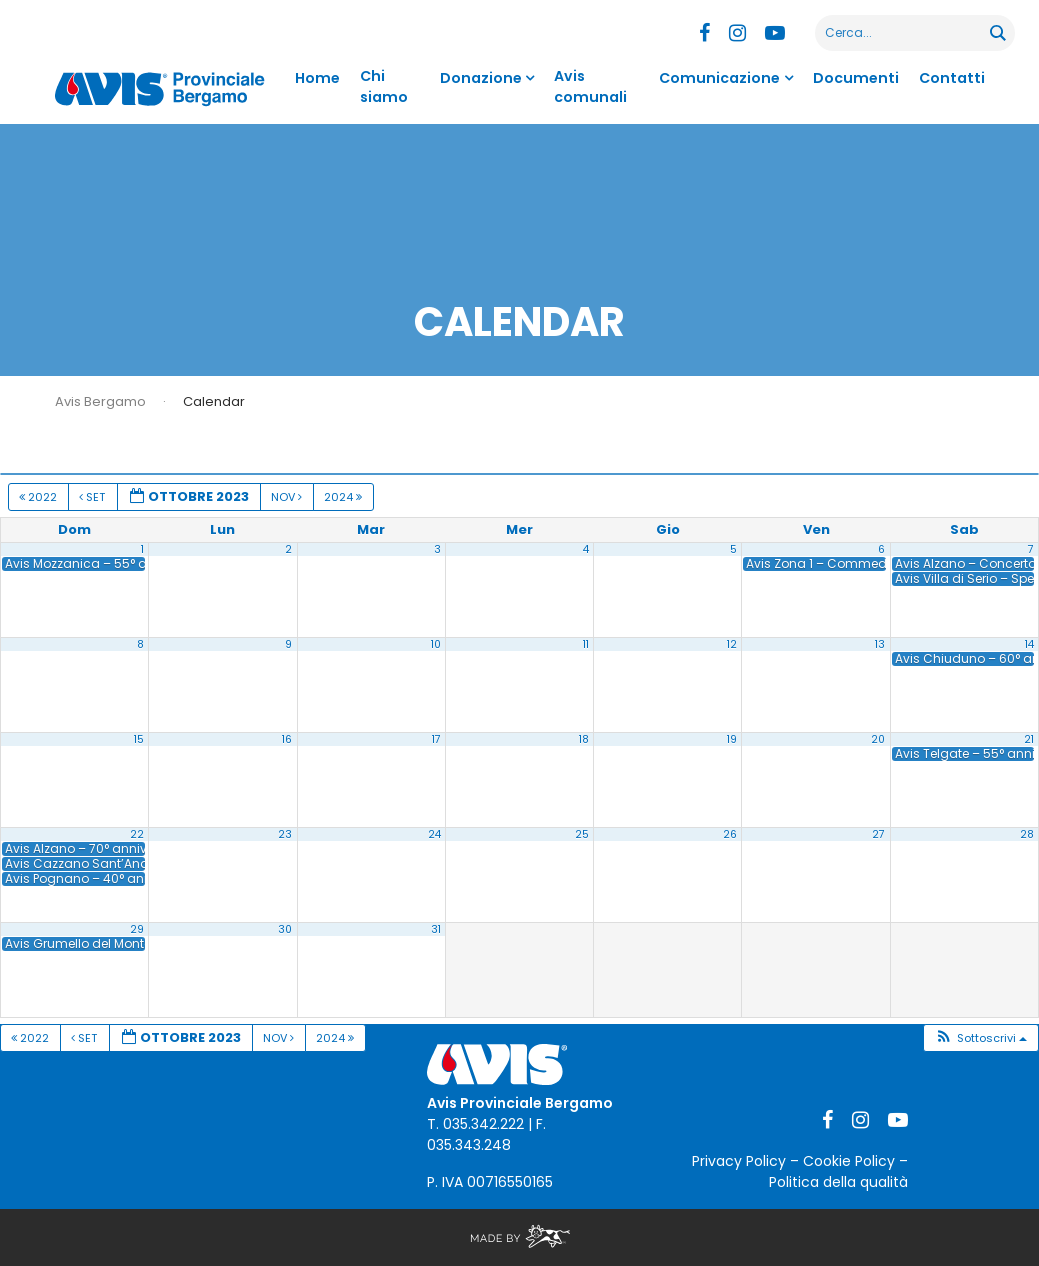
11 (586, 644)
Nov (288, 497)
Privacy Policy (739, 1161)
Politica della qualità (838, 1182)
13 (880, 644)
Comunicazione (727, 78)
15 (139, 739)
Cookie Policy (849, 1161)
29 (137, 929)
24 (434, 834)
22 (137, 834)
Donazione (484, 78)
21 (1029, 739)
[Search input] (903, 33)
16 (287, 739)
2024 (344, 497)
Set (93, 497)
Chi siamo (381, 86)
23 (285, 834)
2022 (39, 497)
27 (878, 834)
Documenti (859, 78)
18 (584, 739)
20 (878, 739)
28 (1027, 834)
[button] (980, 1038)
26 (730, 834)
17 (436, 739)
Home (316, 78)
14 (1029, 644)
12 (732, 644)
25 (582, 834)
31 (436, 929)
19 (732, 739)
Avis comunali (590, 86)
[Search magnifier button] (997, 33)
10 (436, 644)
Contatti (952, 78)
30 (285, 929)
